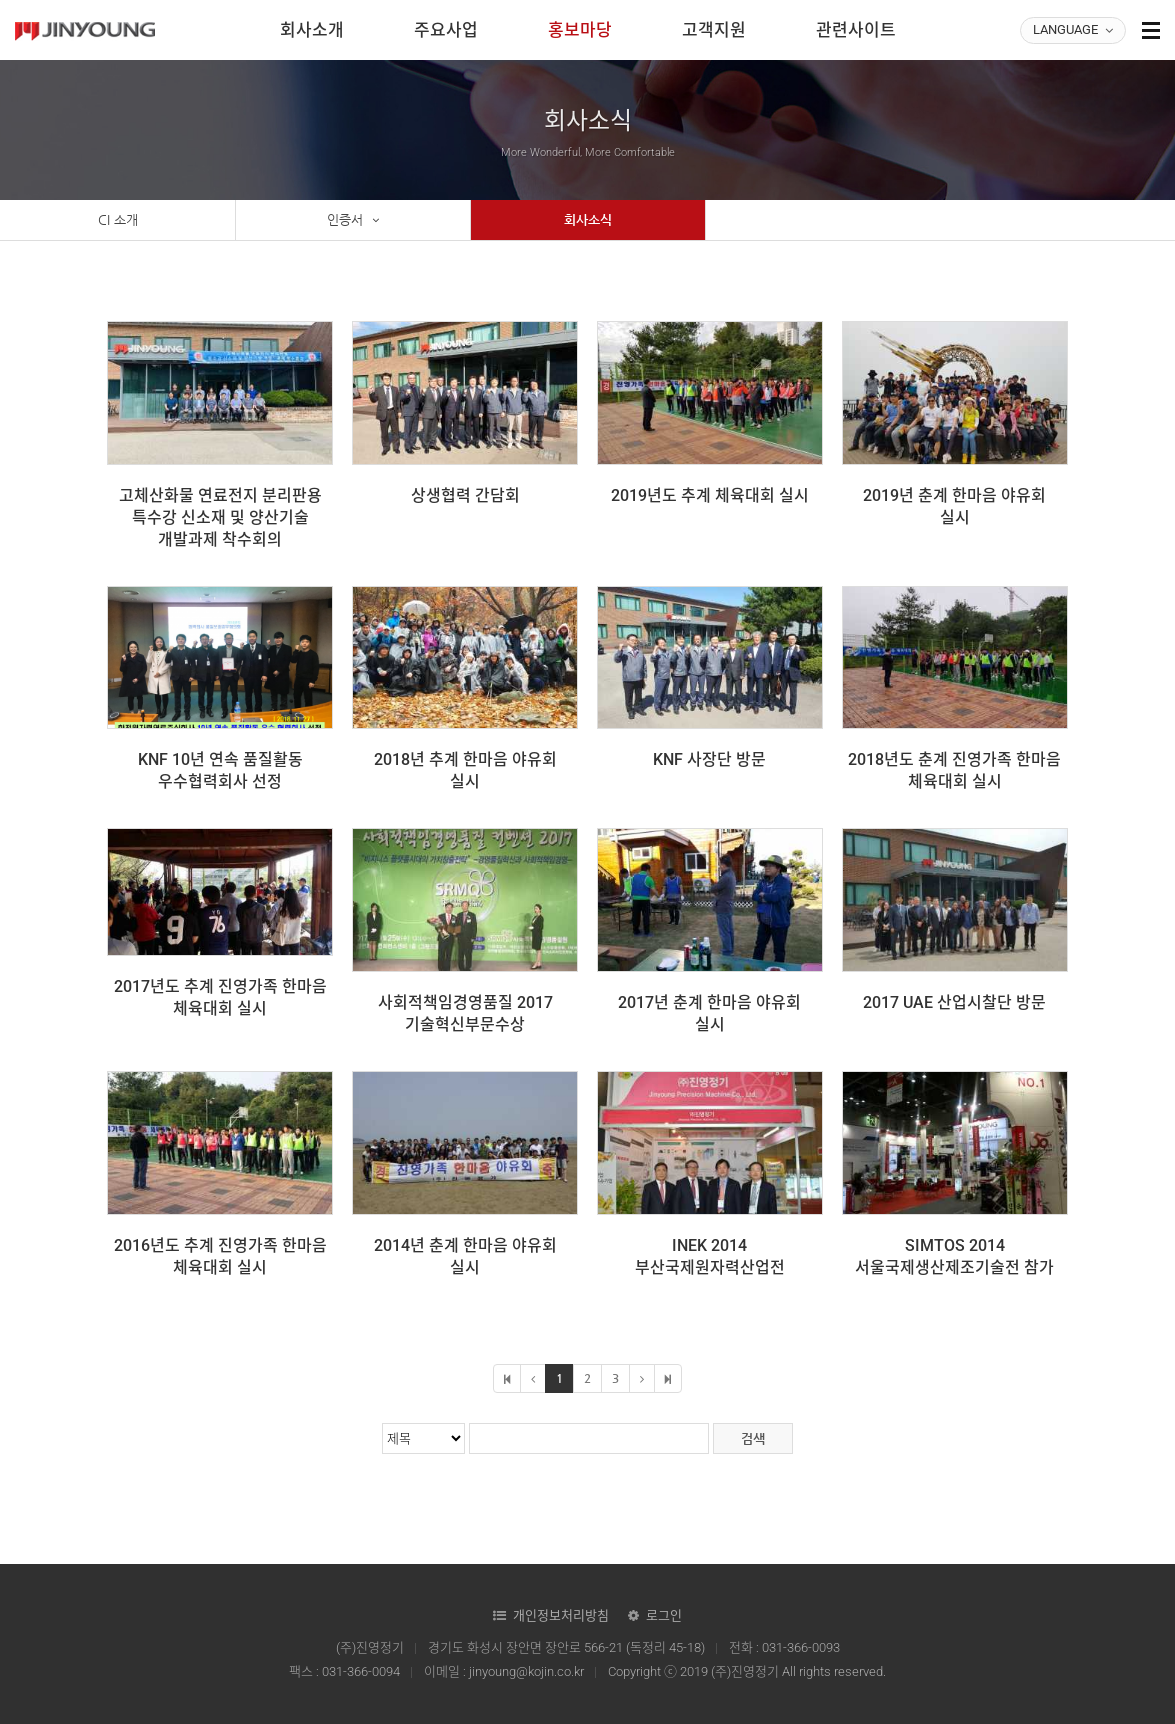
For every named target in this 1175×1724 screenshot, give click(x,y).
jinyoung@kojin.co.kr (526, 1671)
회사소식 (588, 219)
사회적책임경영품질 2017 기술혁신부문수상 (465, 1013)
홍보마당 (580, 30)
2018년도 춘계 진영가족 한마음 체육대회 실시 (954, 770)
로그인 (664, 1615)
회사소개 (312, 30)
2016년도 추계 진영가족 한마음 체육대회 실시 (220, 1256)
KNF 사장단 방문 (709, 759)
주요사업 (446, 30)
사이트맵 (1151, 30)
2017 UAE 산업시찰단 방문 (954, 1002)
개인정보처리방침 (561, 1615)
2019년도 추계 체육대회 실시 (710, 495)
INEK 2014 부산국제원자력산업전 (710, 1256)
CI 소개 (118, 219)
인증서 (353, 220)
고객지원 (714, 30)
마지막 (668, 1378)
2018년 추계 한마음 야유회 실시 (465, 770)
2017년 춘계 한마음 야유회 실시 (709, 1013)
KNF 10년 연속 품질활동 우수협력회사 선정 (220, 770)
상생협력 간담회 (465, 495)
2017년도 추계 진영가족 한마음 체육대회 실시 (220, 997)
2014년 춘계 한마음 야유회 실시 (465, 1256)
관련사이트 (856, 30)
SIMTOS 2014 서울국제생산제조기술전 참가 (954, 1256)
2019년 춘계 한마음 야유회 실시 (954, 506)
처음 (507, 1378)
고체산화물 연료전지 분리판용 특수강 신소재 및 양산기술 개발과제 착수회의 (220, 517)
